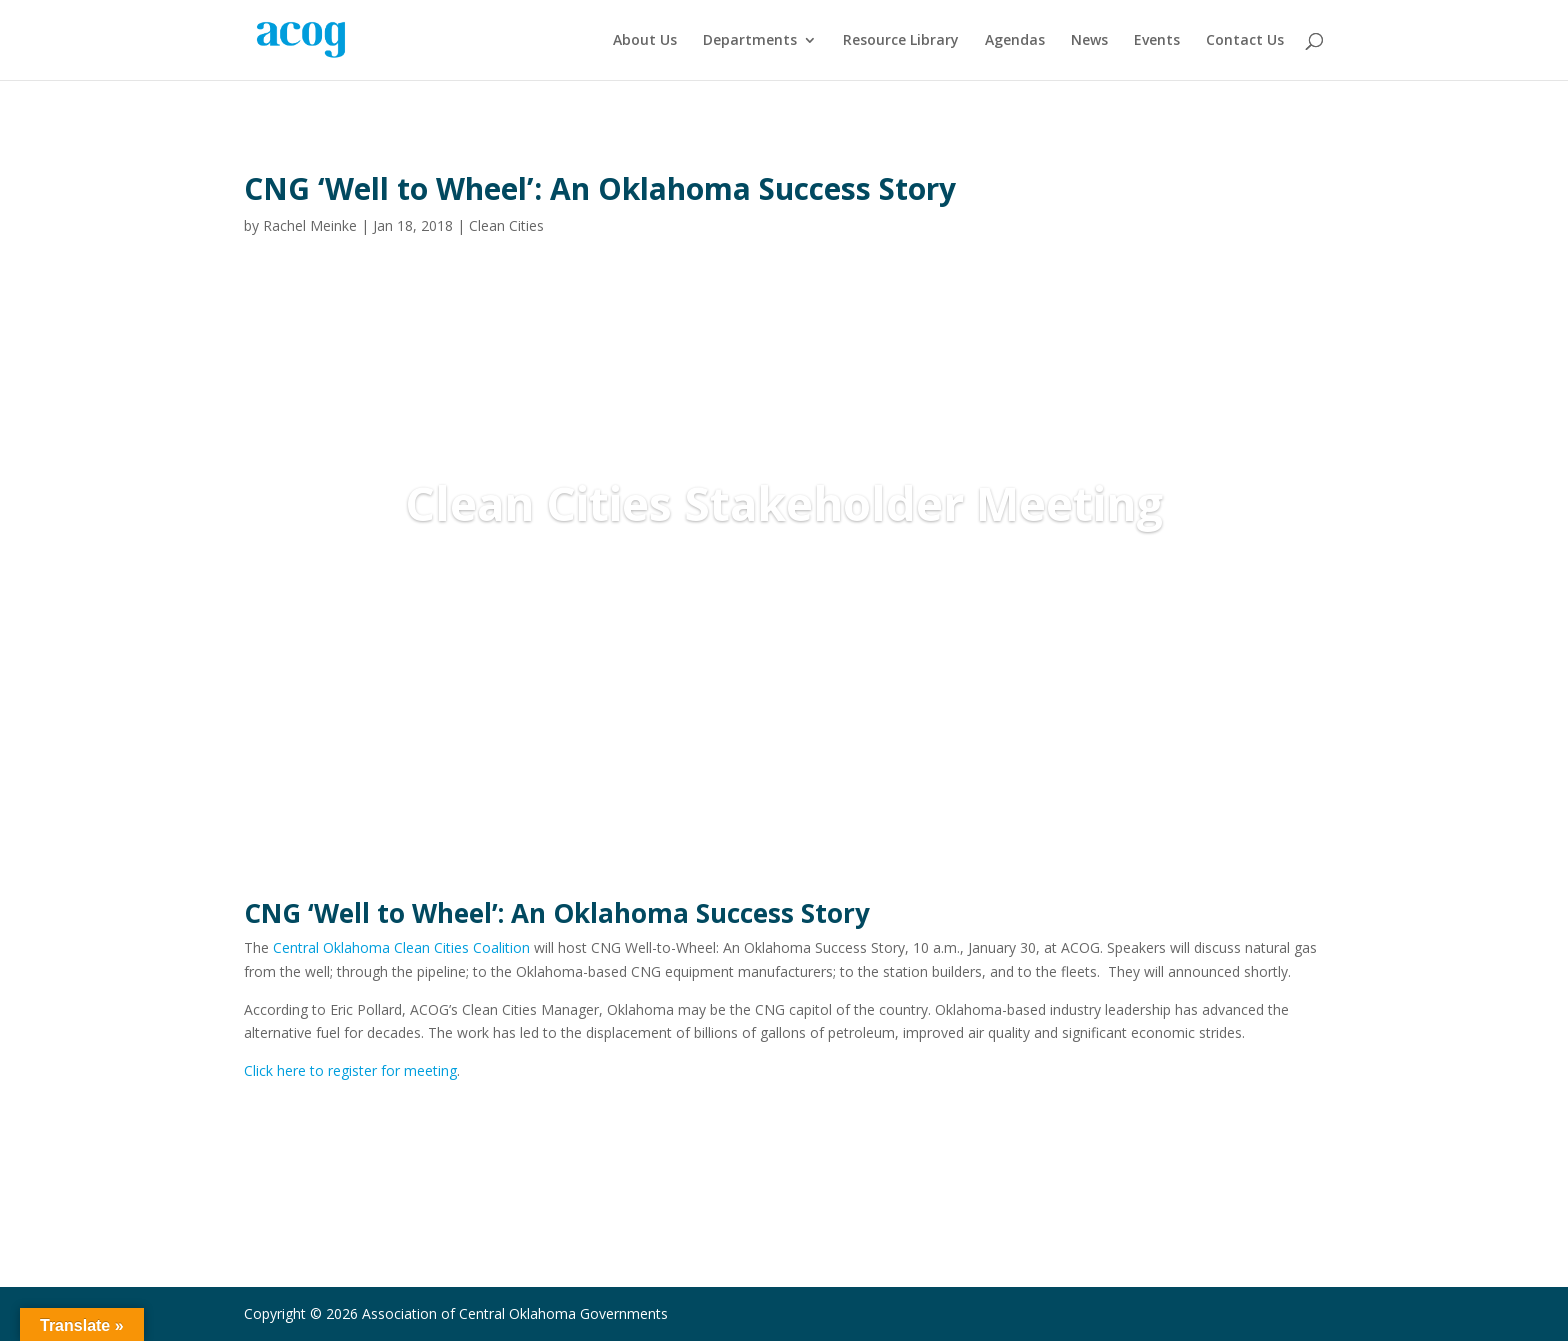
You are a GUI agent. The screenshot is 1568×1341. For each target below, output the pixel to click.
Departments (750, 41)
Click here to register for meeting (350, 1070)
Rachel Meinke (310, 225)
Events (1157, 41)
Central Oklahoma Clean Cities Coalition (401, 947)
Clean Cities (506, 225)
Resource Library (901, 41)
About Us (645, 41)
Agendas (1015, 41)
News (1089, 41)
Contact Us (1245, 41)
